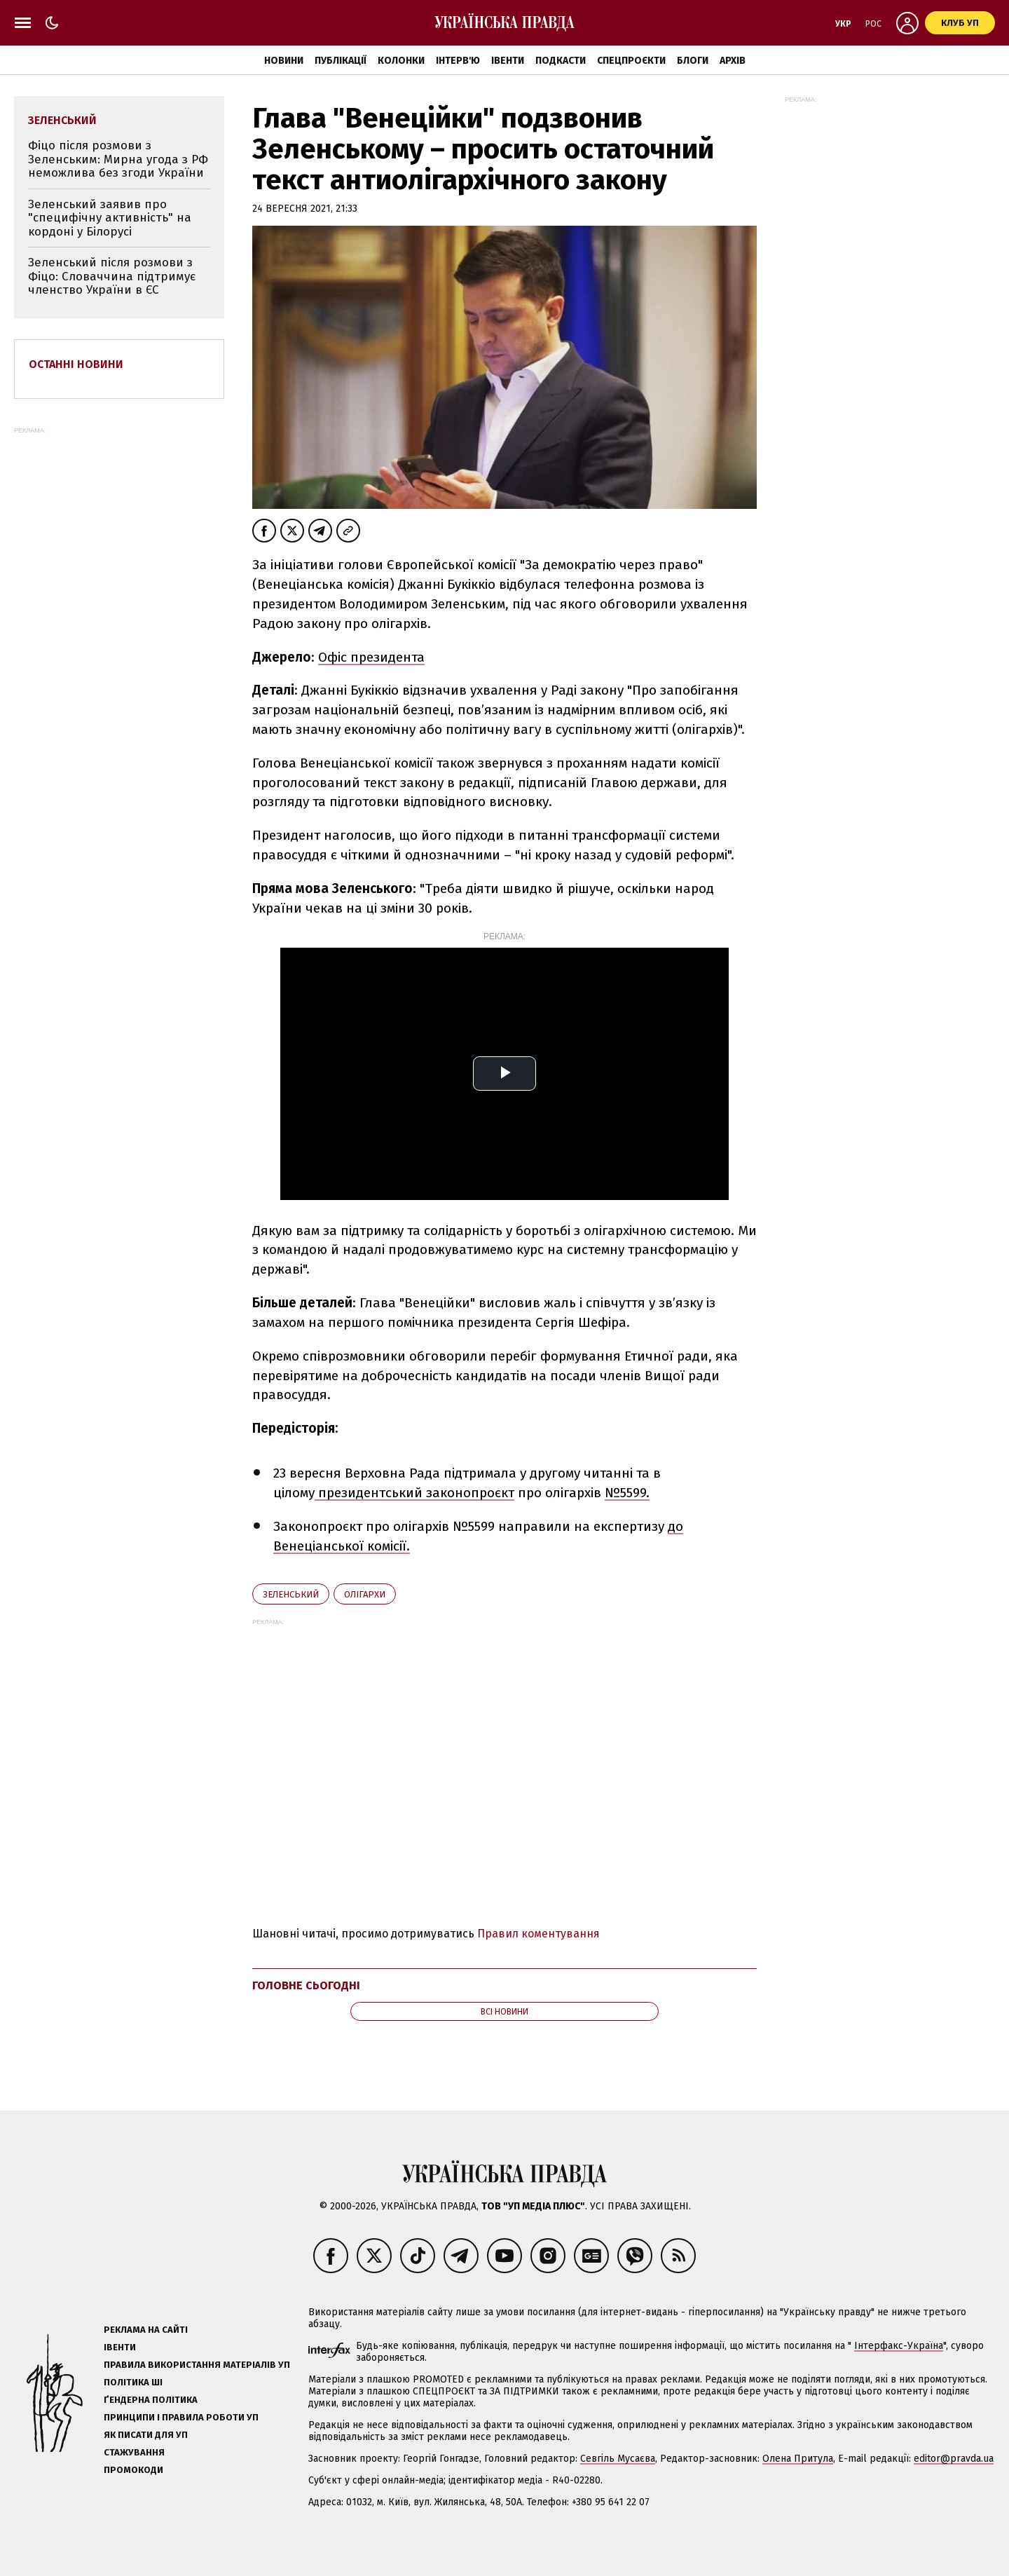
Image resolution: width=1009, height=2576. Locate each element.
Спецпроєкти (631, 61)
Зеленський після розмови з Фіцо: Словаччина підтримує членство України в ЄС (111, 276)
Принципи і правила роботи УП (181, 2417)
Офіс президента (371, 657)
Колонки (401, 61)
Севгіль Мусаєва (617, 2459)
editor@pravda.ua (954, 2459)
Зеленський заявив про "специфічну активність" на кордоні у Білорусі (109, 218)
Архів (733, 61)
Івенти (507, 61)
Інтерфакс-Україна (898, 2346)
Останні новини (76, 364)
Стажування (134, 2452)
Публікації (340, 61)
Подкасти (560, 61)
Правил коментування (538, 1933)
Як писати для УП (146, 2435)
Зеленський (291, 1594)
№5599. (627, 1493)
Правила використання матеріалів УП (197, 2364)
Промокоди (133, 2470)
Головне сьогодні (306, 1985)
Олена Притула (797, 2459)
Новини (283, 61)
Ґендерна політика (151, 2399)
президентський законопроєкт (414, 1493)
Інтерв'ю (458, 61)
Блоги (692, 61)
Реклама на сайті (146, 2329)
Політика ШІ (133, 2382)
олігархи (364, 1594)
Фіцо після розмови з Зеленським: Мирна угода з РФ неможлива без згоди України (118, 159)
